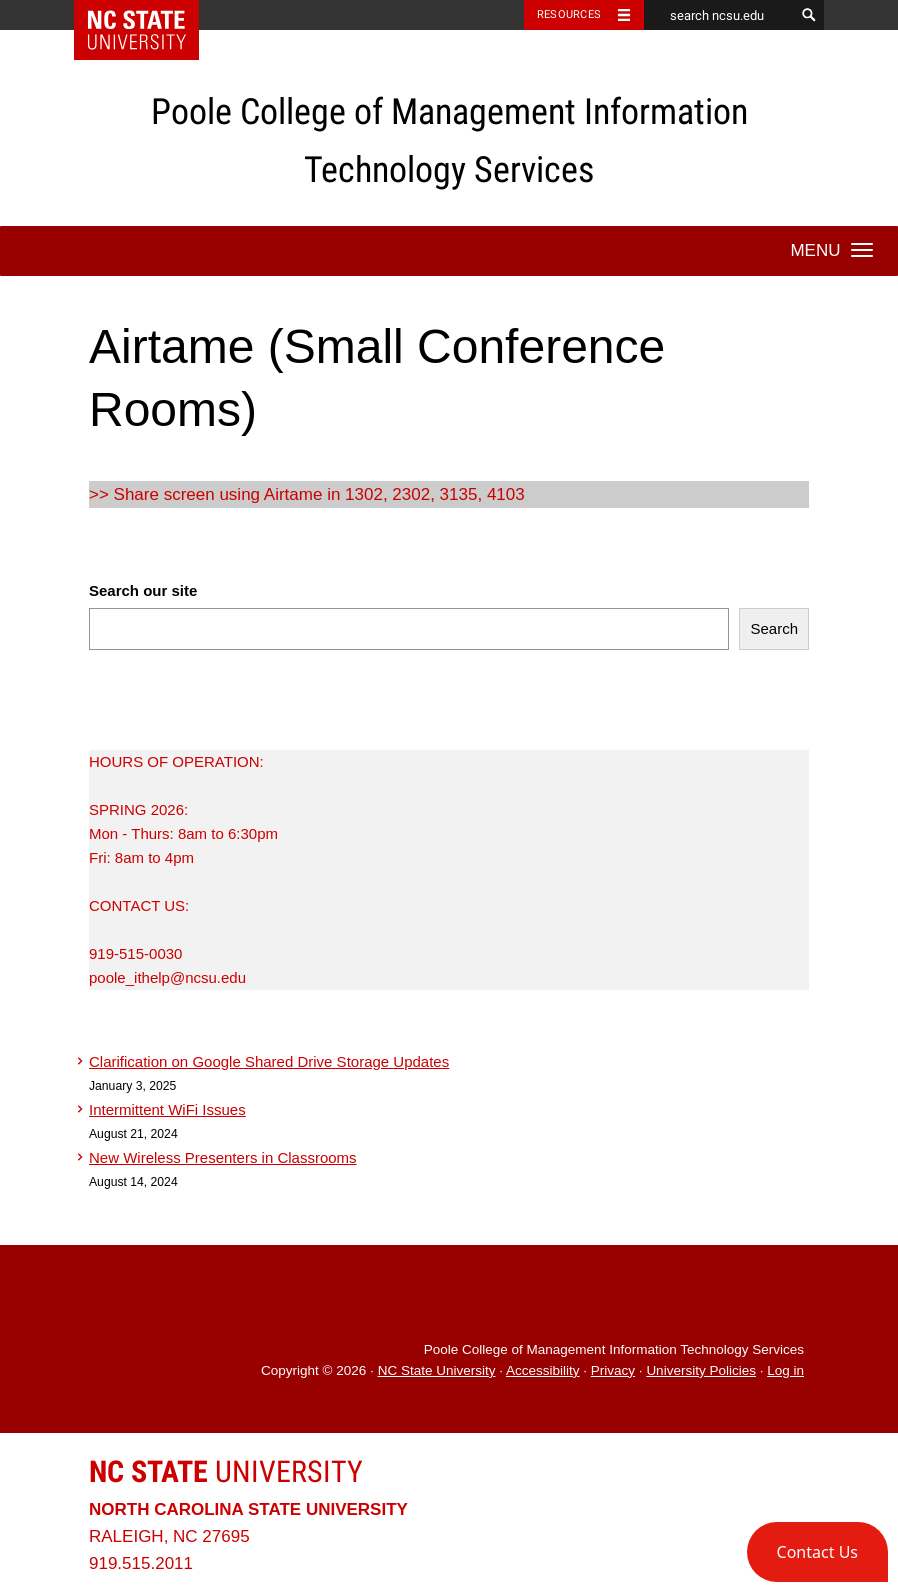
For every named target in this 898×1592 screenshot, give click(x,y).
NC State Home (149, 15)
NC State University (437, 1370)
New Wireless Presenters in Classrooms (223, 1157)
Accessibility (543, 1370)
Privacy (613, 1370)
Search (774, 628)
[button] (817, 1552)
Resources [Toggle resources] (569, 14)
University (226, 1471)
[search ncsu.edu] (719, 15)
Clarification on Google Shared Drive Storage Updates (269, 1061)
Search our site (143, 590)
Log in (785, 1370)
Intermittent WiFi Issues (167, 1109)
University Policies (701, 1370)
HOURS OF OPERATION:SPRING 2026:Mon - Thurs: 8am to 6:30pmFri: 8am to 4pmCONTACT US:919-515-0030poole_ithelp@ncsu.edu (183, 869)
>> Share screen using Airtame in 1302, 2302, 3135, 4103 (307, 494)
